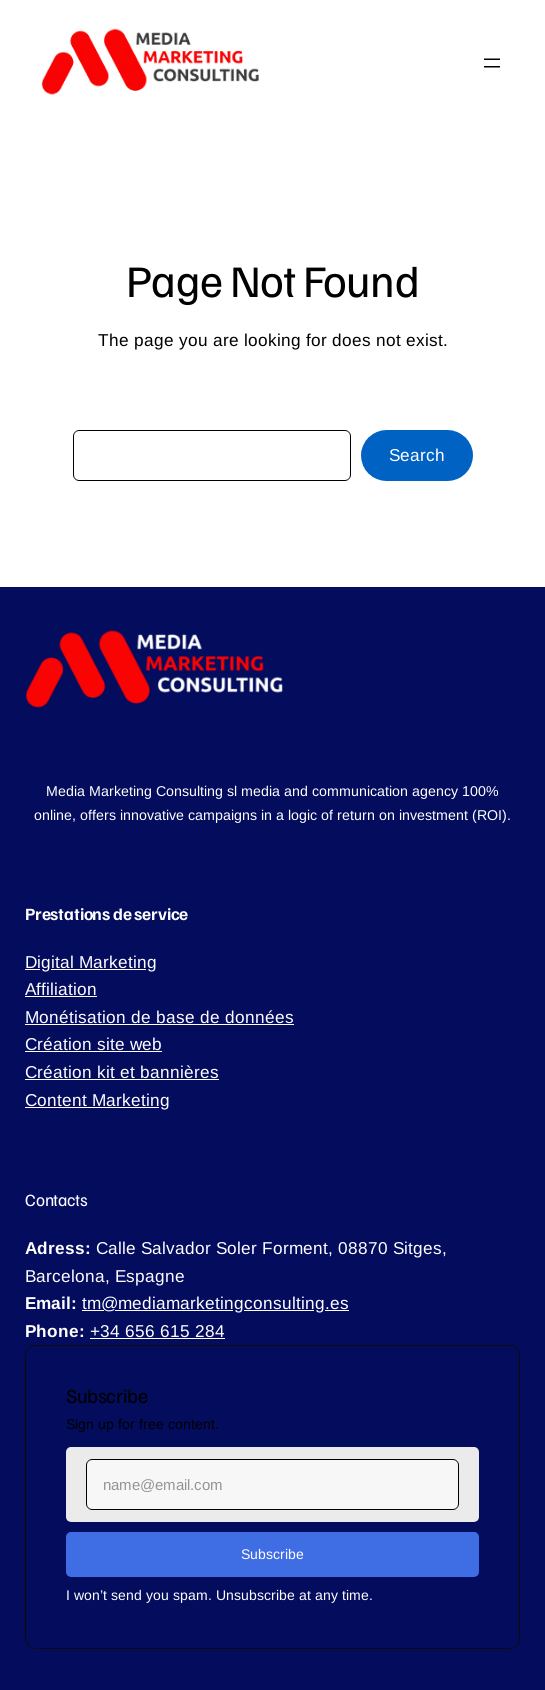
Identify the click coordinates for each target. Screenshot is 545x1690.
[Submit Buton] (272, 1555)
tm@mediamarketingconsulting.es (215, 1303)
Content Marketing (97, 1100)
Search (417, 455)
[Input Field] (272, 1484)
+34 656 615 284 (157, 1331)
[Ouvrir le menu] (492, 63)
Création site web (93, 1044)
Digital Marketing (91, 962)
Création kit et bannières (122, 1072)
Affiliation (61, 989)
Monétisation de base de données (159, 1017)
